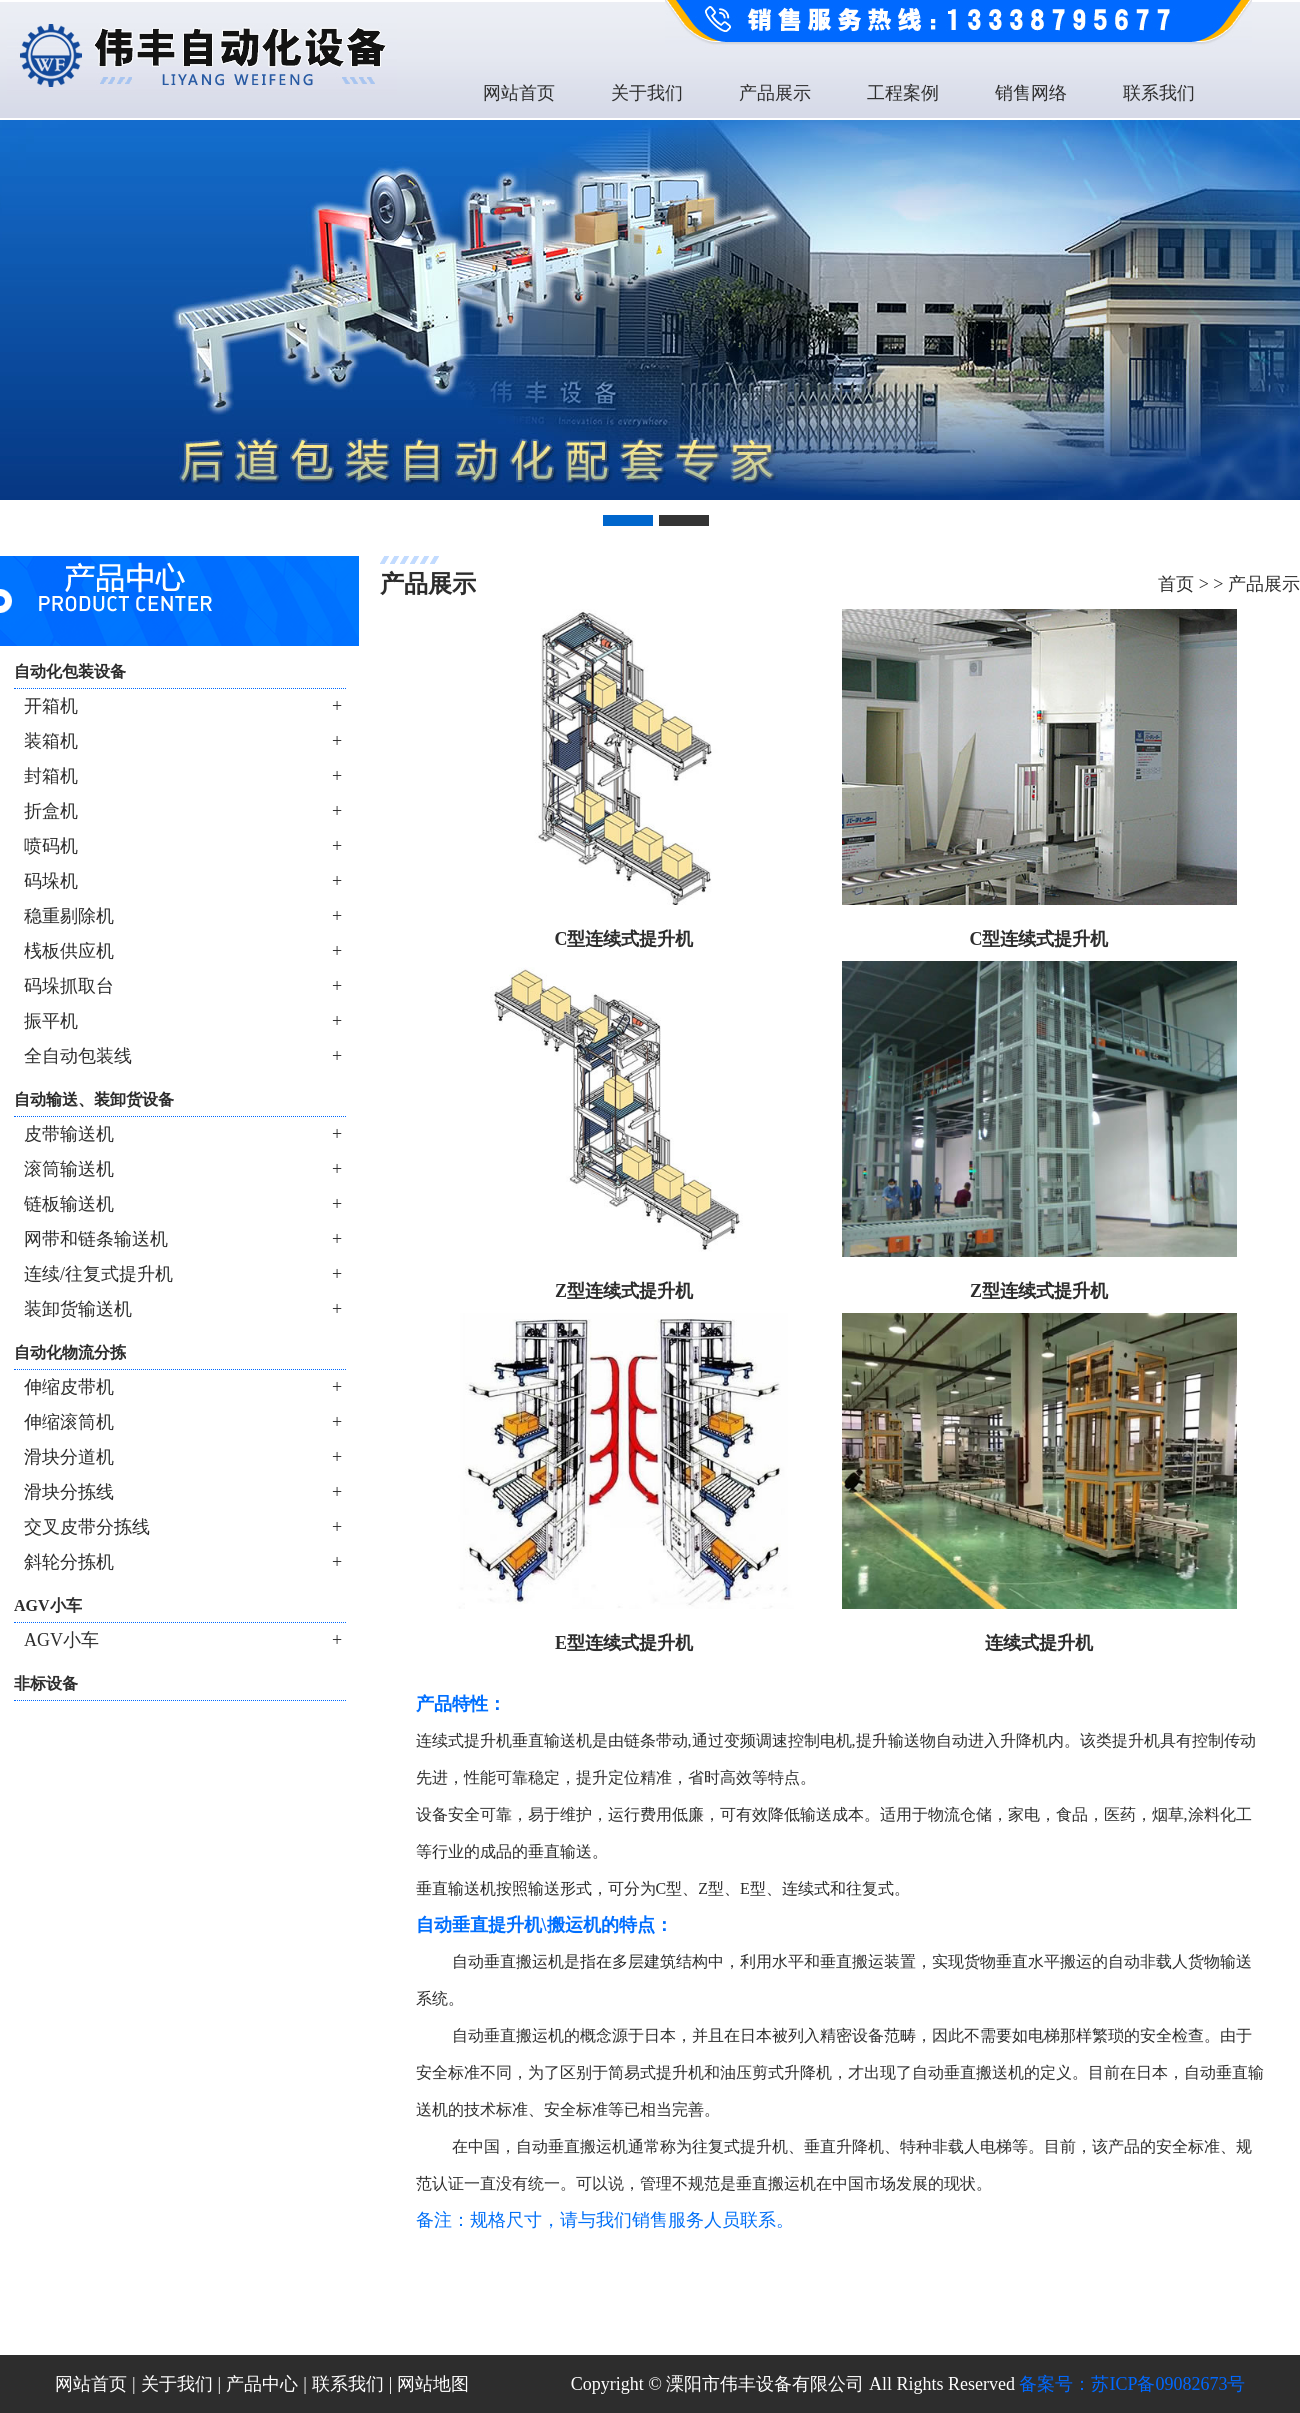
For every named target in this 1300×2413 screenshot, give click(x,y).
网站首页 (519, 93)
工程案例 (903, 93)
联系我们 (1159, 93)
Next (1281, 302)
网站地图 (433, 2384)
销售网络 (1031, 93)
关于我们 (647, 93)
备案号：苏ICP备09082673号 (1132, 2384)
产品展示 (775, 93)
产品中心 (262, 2384)
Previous (19, 302)
